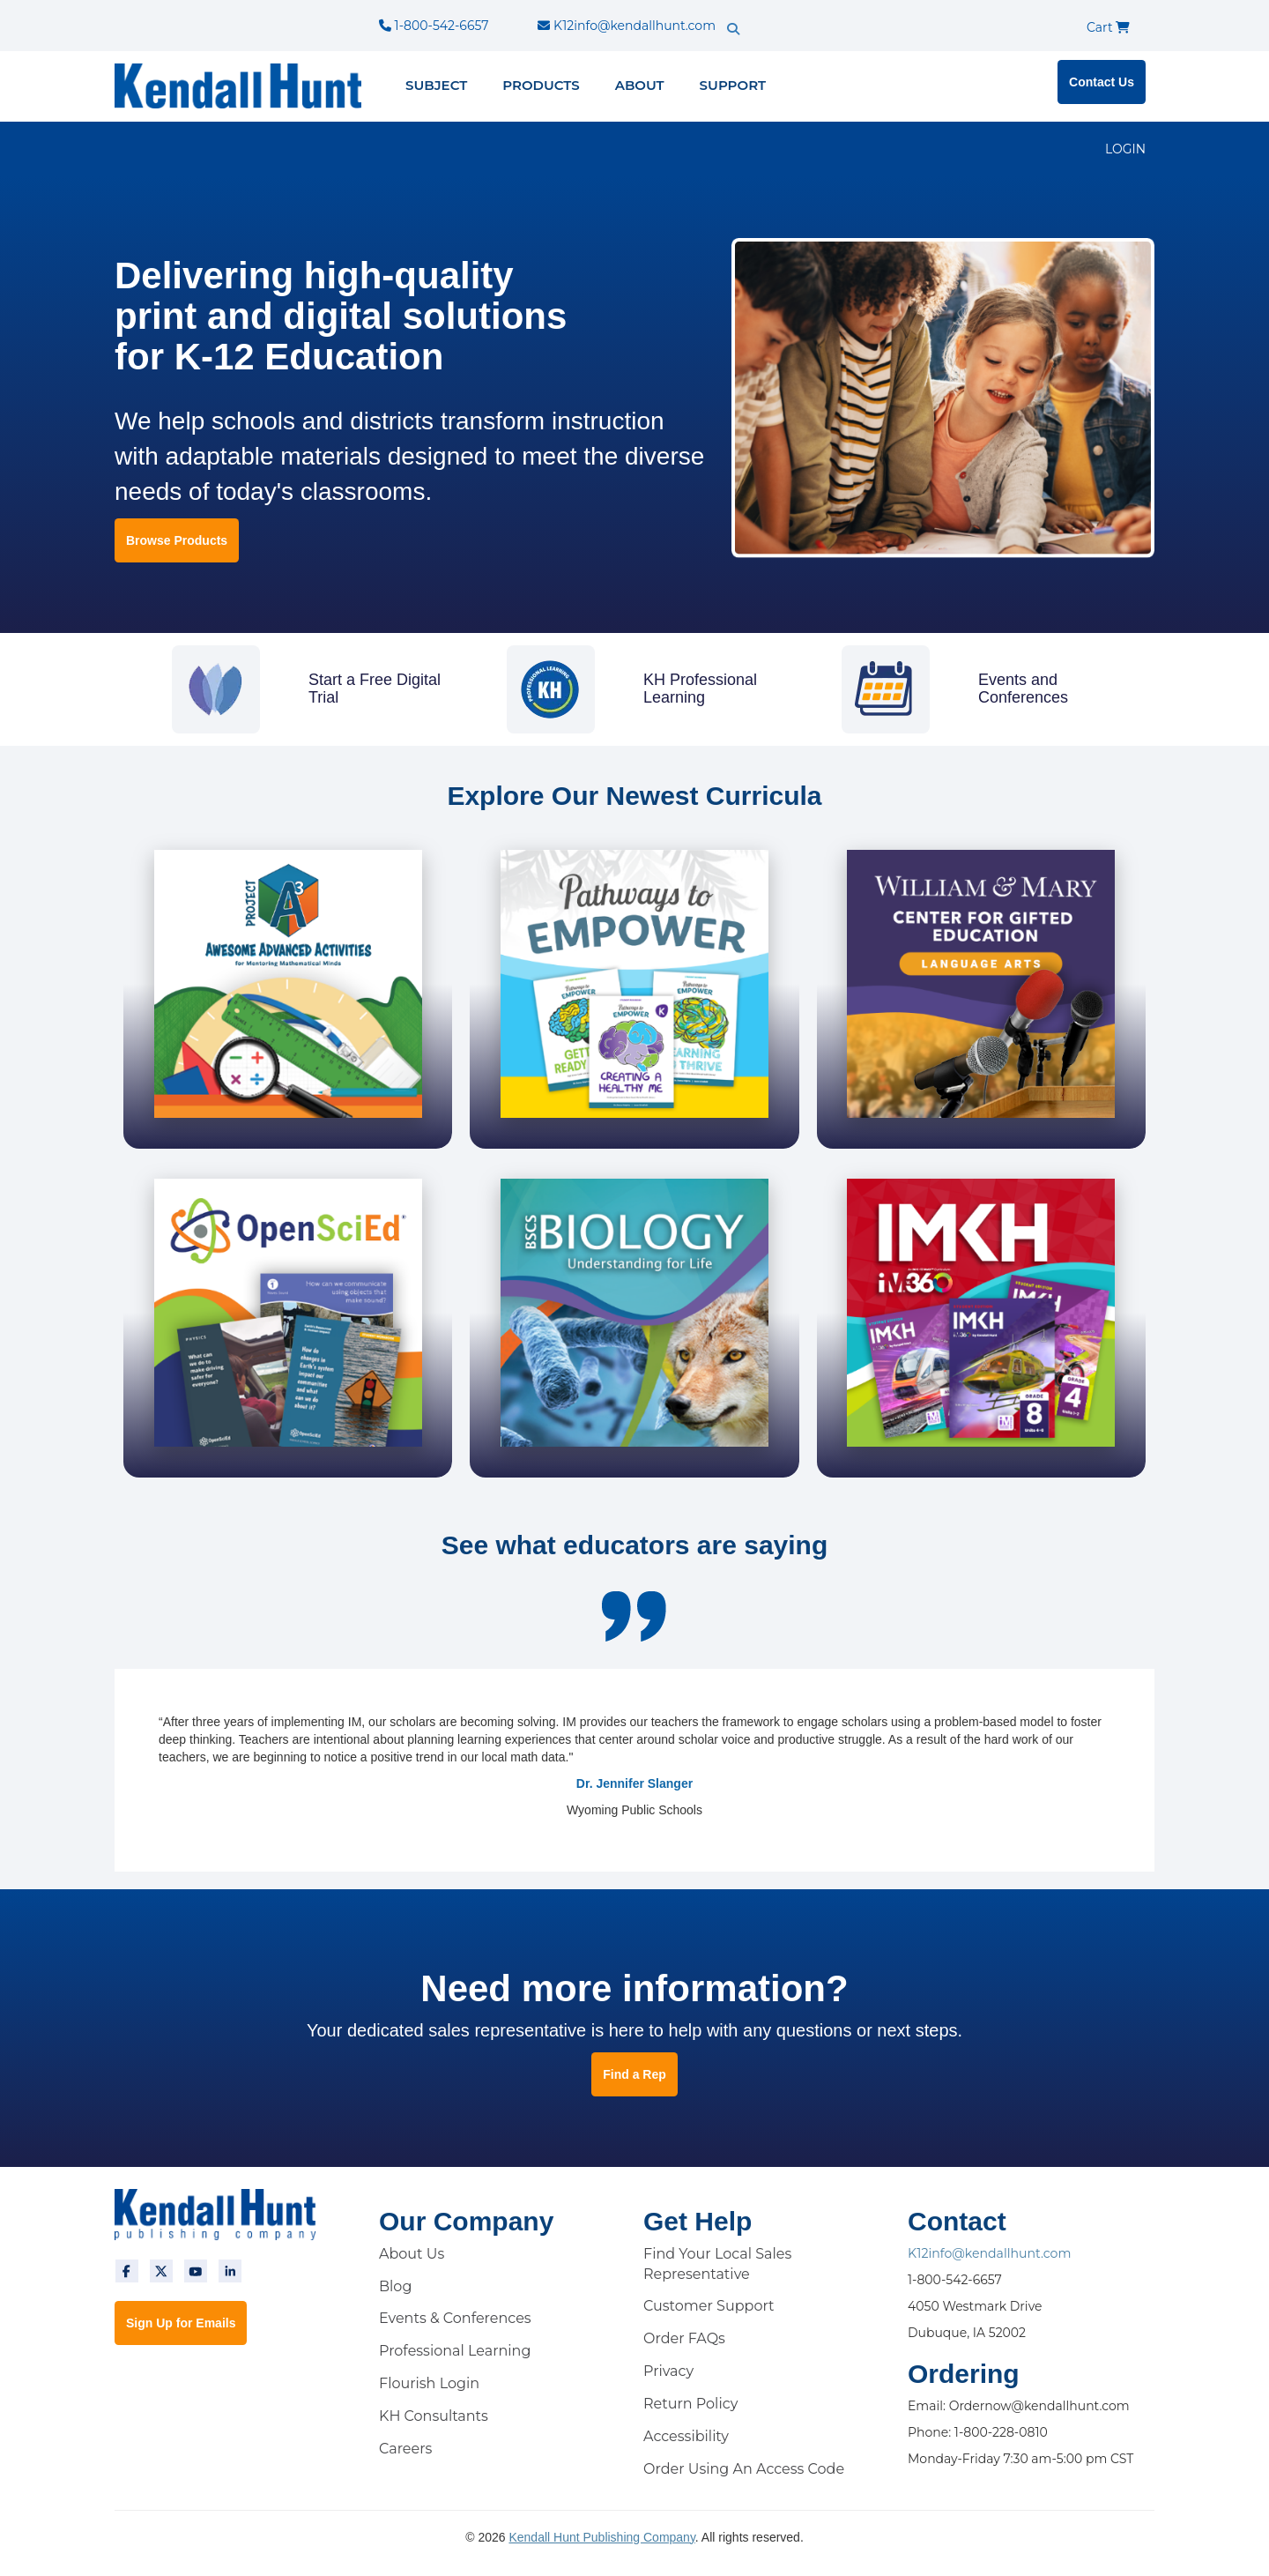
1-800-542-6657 (433, 26)
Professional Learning (455, 2350)
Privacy (668, 2371)
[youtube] (195, 2270)
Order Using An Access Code (743, 2468)
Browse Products (176, 540)
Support (733, 85)
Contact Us (1101, 82)
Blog (395, 2285)
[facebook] (127, 2270)
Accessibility (686, 2435)
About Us (411, 2253)
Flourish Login (429, 2383)
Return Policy (690, 2403)
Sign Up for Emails (180, 2322)
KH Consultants (433, 2416)
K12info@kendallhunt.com (627, 26)
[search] (763, 13)
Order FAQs (684, 2338)
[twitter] (161, 2270)
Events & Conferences (455, 2318)
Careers (405, 2447)
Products (540, 85)
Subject (436, 85)
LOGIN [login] (1125, 149)
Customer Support (709, 2305)
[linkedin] (230, 2270)
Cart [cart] (1108, 27)
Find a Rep (634, 2073)
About (639, 85)
